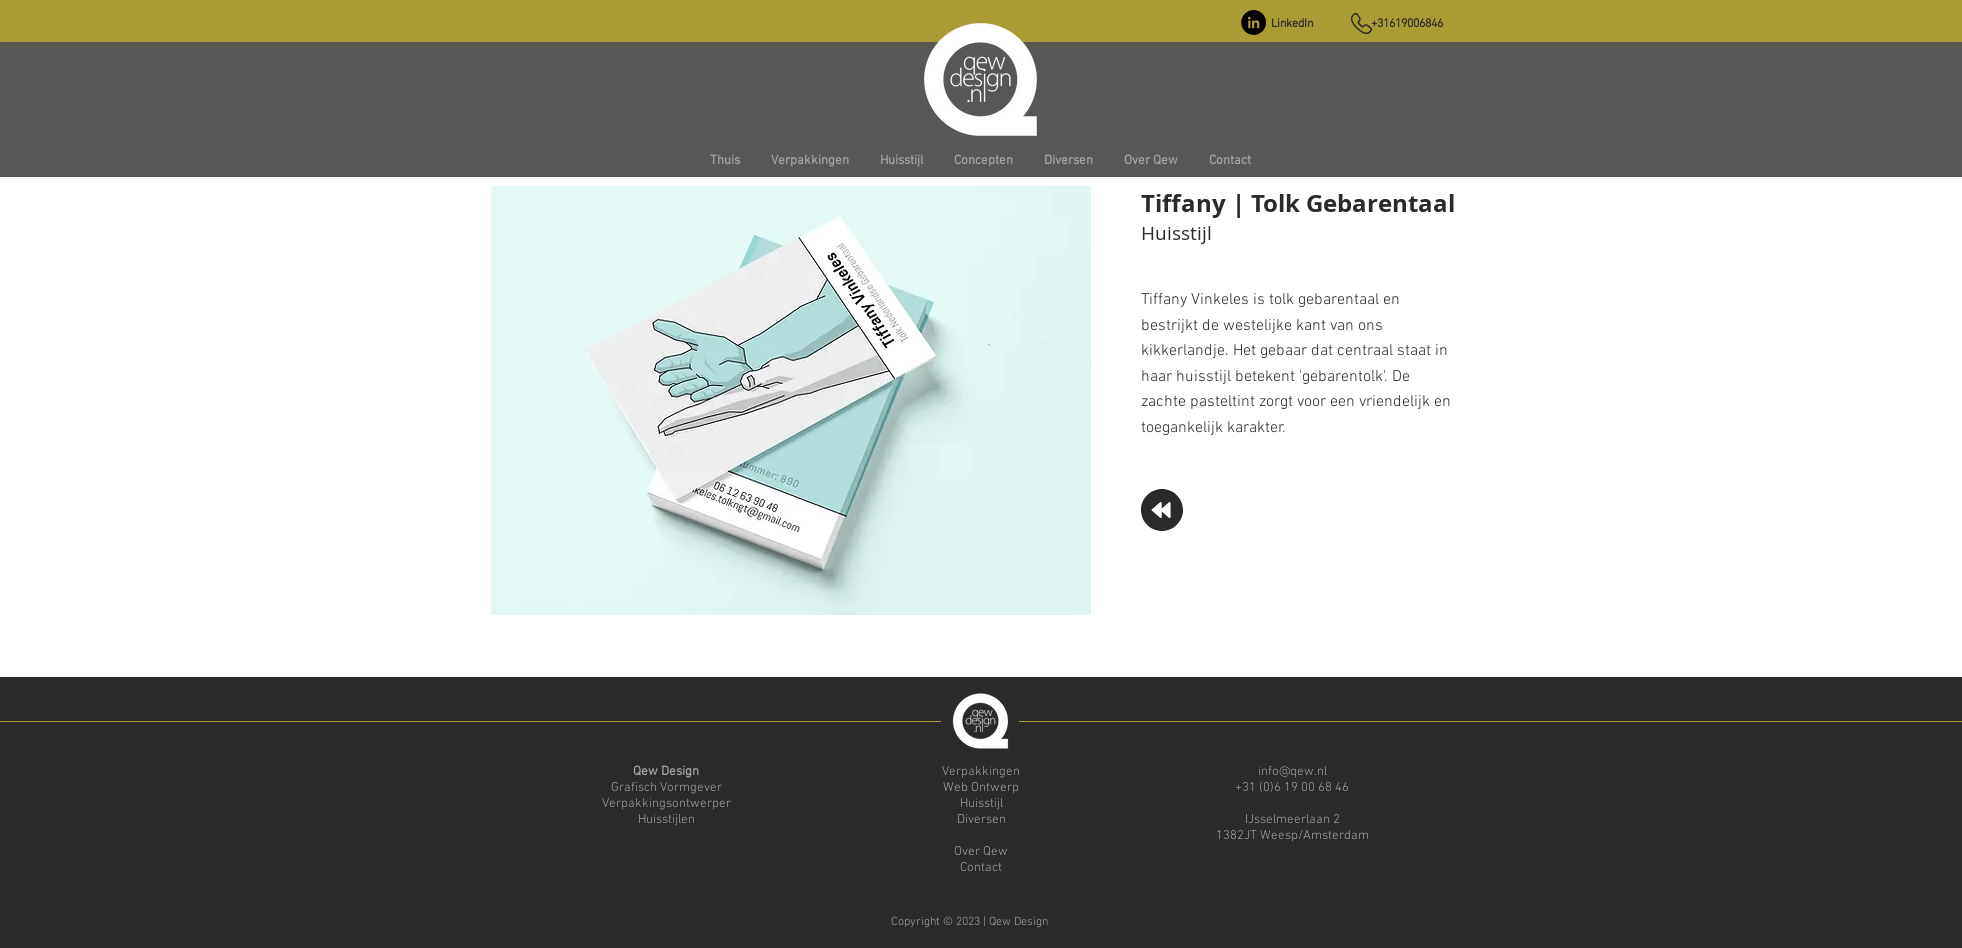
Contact (981, 868)
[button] (809, 161)
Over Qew (981, 852)
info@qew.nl (1292, 772)
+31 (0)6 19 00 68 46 (1292, 788)
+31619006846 (1407, 24)
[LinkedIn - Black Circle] (1253, 22)
